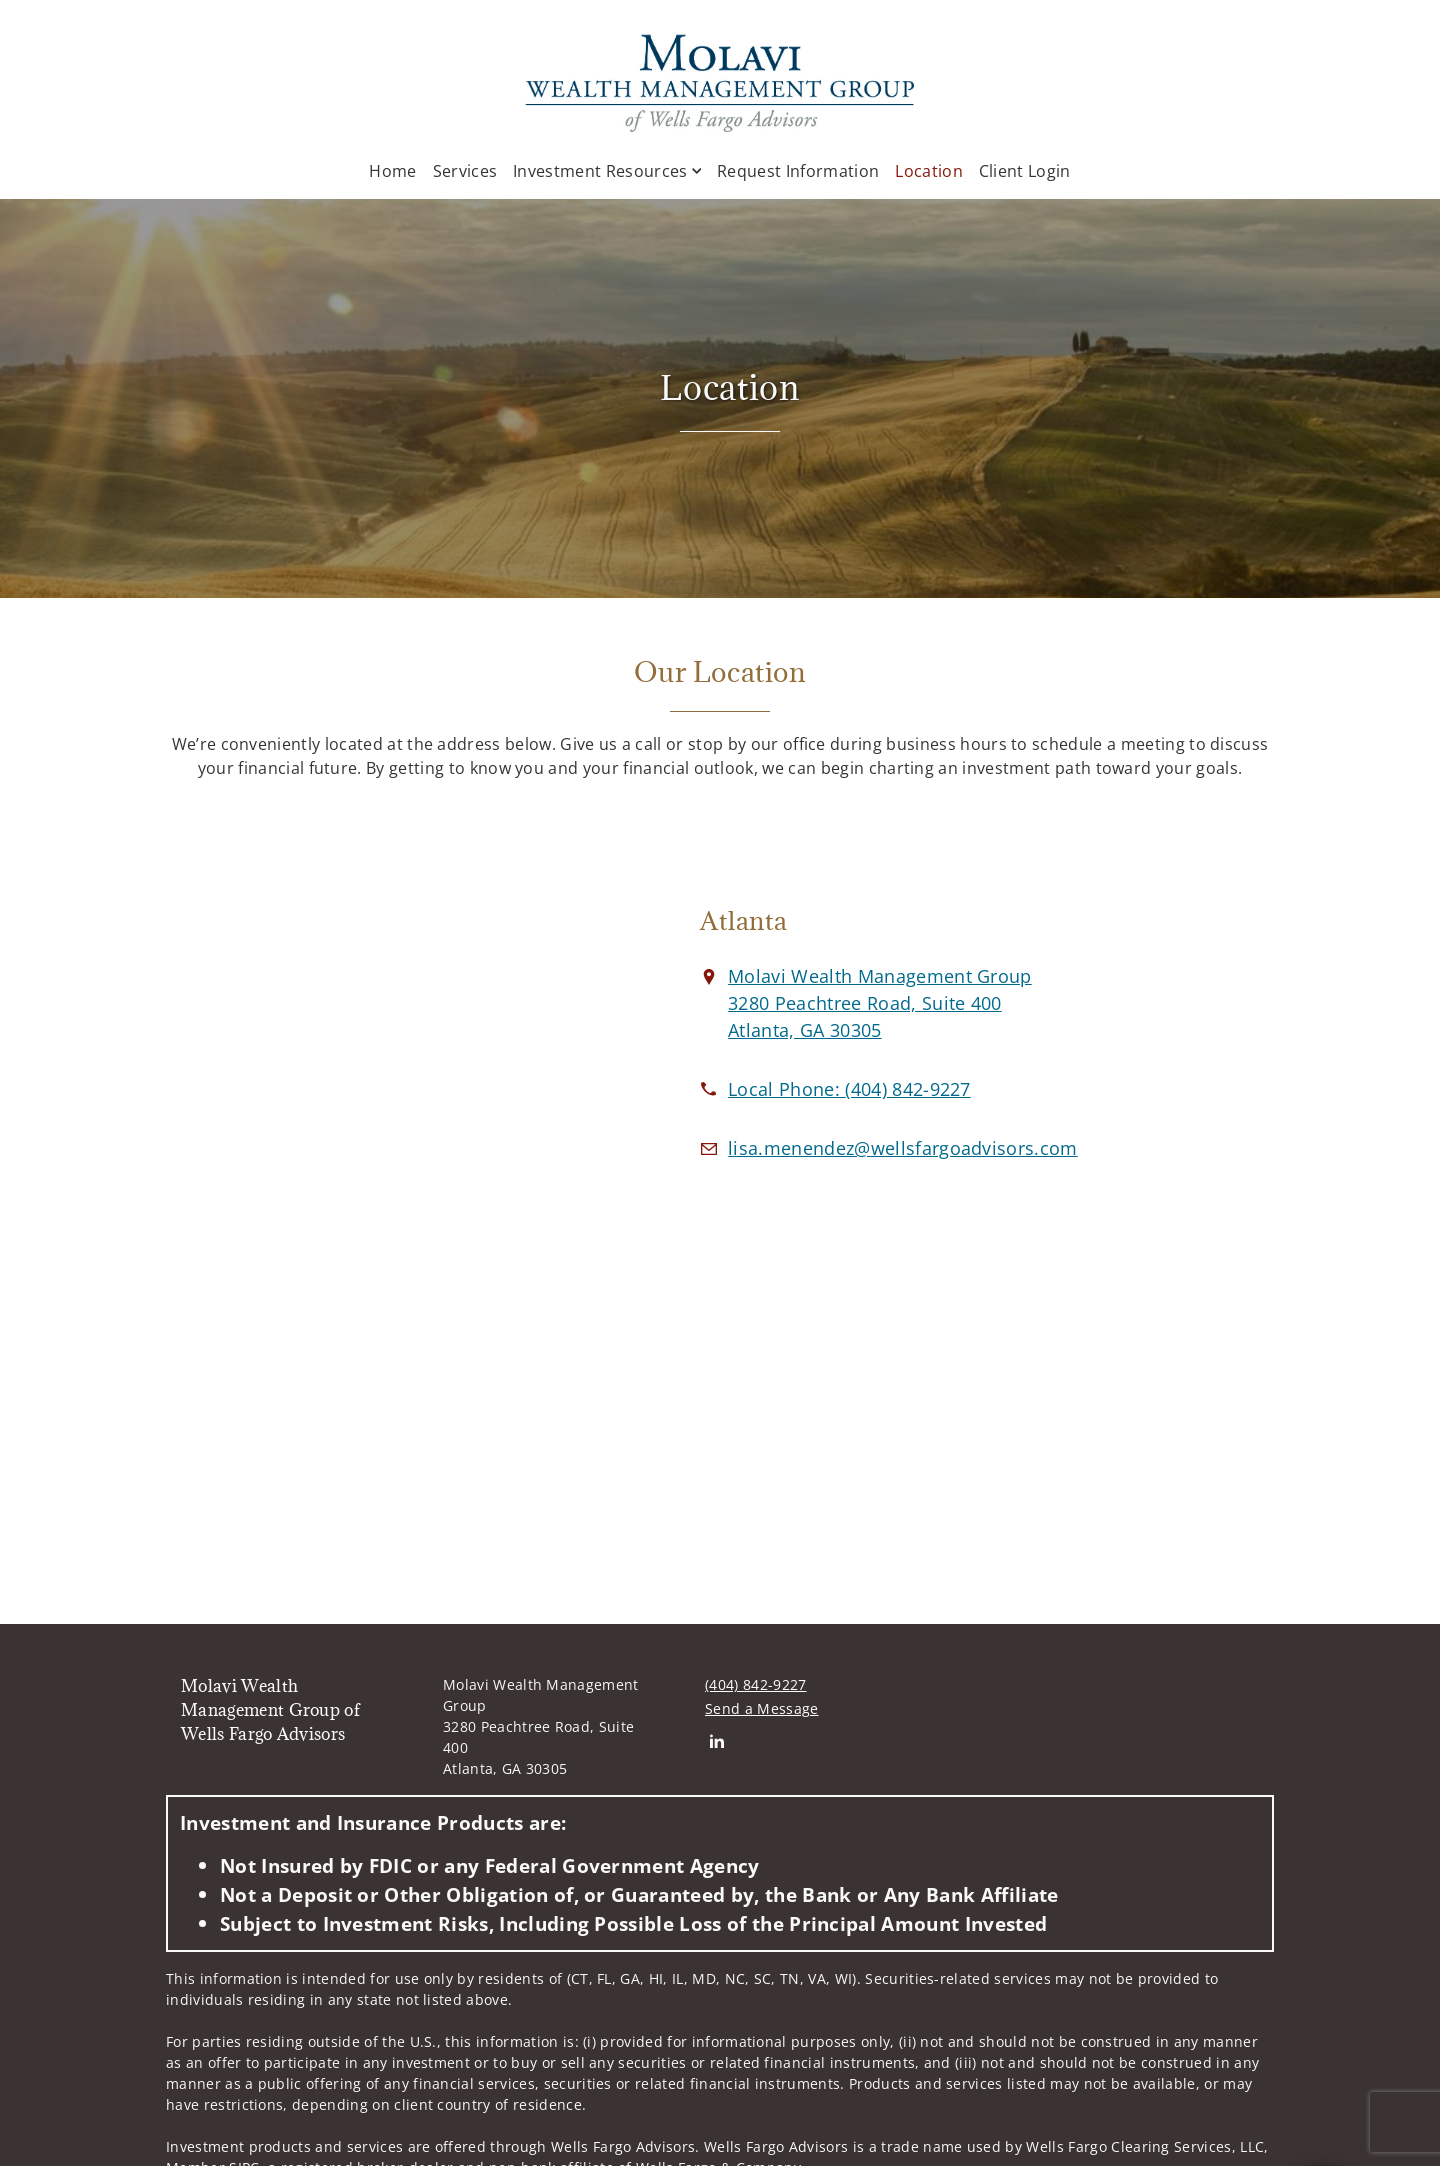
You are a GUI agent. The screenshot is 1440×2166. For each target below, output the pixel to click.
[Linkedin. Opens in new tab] (716, 1740)
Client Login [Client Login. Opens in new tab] (1025, 171)
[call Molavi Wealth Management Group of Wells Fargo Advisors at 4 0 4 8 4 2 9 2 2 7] (849, 1089)
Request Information (798, 171)
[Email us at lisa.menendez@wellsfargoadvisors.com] (903, 1148)
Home (392, 171)
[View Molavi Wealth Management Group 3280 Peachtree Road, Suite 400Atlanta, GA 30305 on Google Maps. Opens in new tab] (880, 1003)
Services (465, 171)
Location (929, 170)
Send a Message (761, 1708)
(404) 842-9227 (755, 1684)
